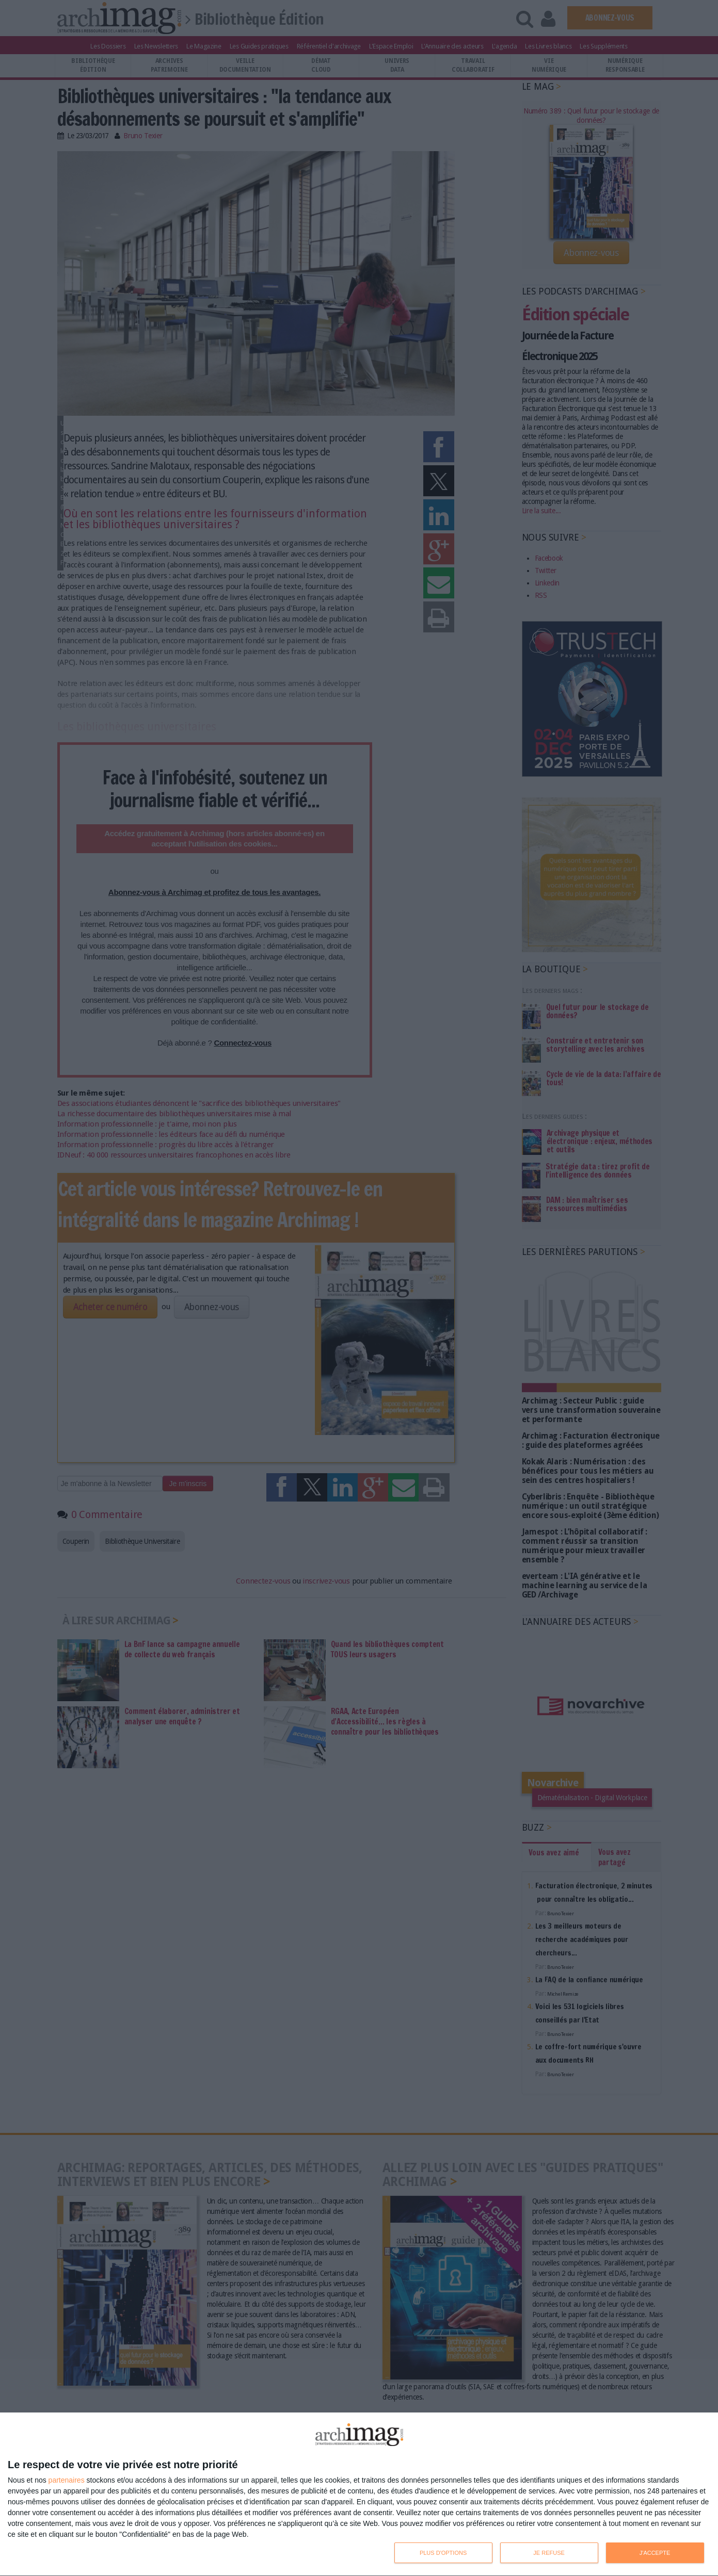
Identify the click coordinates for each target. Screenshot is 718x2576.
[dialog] (359, 2494)
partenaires (67, 2480)
